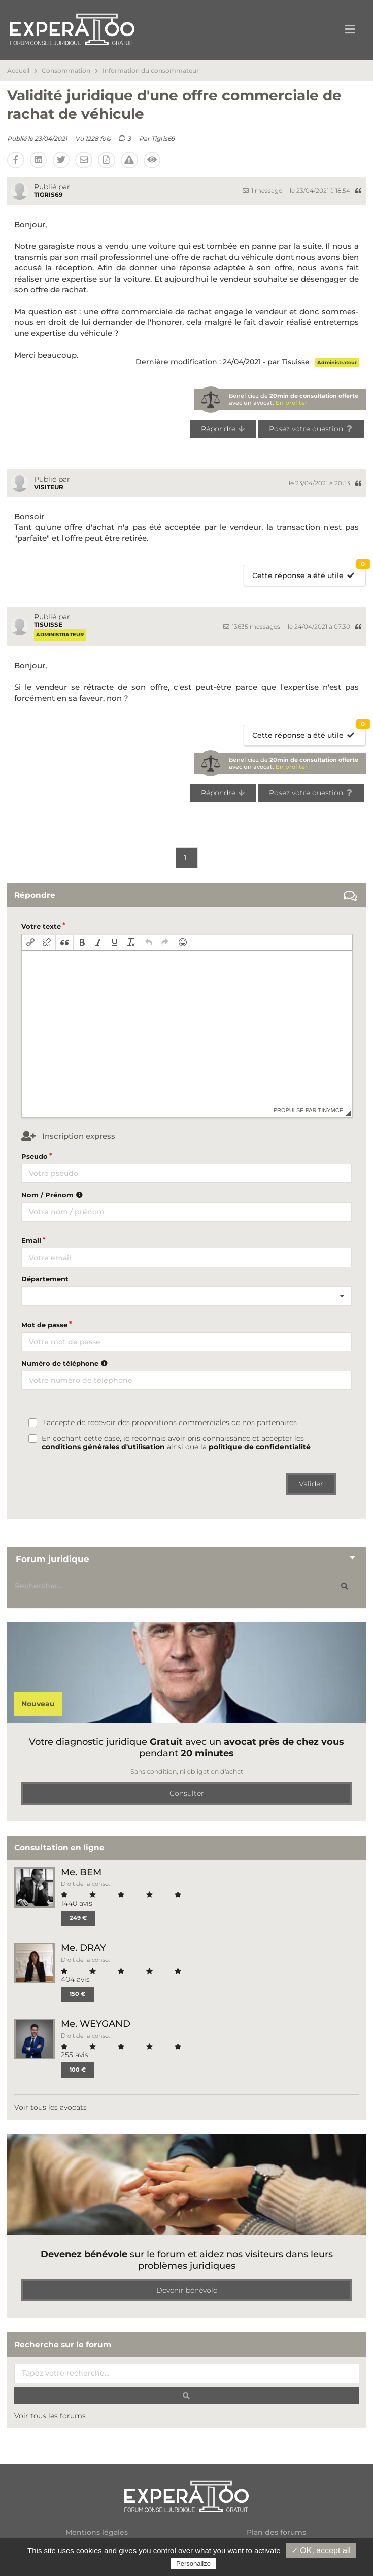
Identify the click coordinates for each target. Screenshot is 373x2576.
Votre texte (41, 926)
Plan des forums (276, 2532)
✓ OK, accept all (321, 2550)
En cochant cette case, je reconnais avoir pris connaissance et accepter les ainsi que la (176, 1442)
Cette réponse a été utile (308, 572)
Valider (311, 1483)
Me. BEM (81, 1872)
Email (31, 1240)
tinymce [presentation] (331, 1110)
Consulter (186, 1793)
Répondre (223, 428)
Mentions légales (96, 2532)
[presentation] (30, 942)
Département (45, 1279)
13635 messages (251, 626)
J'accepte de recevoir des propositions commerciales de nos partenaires (169, 1422)
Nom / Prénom (53, 1195)
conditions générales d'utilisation (103, 1446)
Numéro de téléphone (65, 1363)
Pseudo (34, 1156)
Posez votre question (311, 428)
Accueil (18, 70)
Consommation (66, 70)
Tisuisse (48, 624)
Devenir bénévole (186, 2290)
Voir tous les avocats (50, 2107)
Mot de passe (44, 1324)
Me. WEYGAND (95, 2023)
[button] (30, 942)
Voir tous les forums (50, 2415)
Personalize (193, 2563)
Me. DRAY (83, 1947)
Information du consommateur (151, 70)
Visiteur (48, 487)
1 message (262, 190)
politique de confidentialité (260, 1446)
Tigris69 (163, 138)
